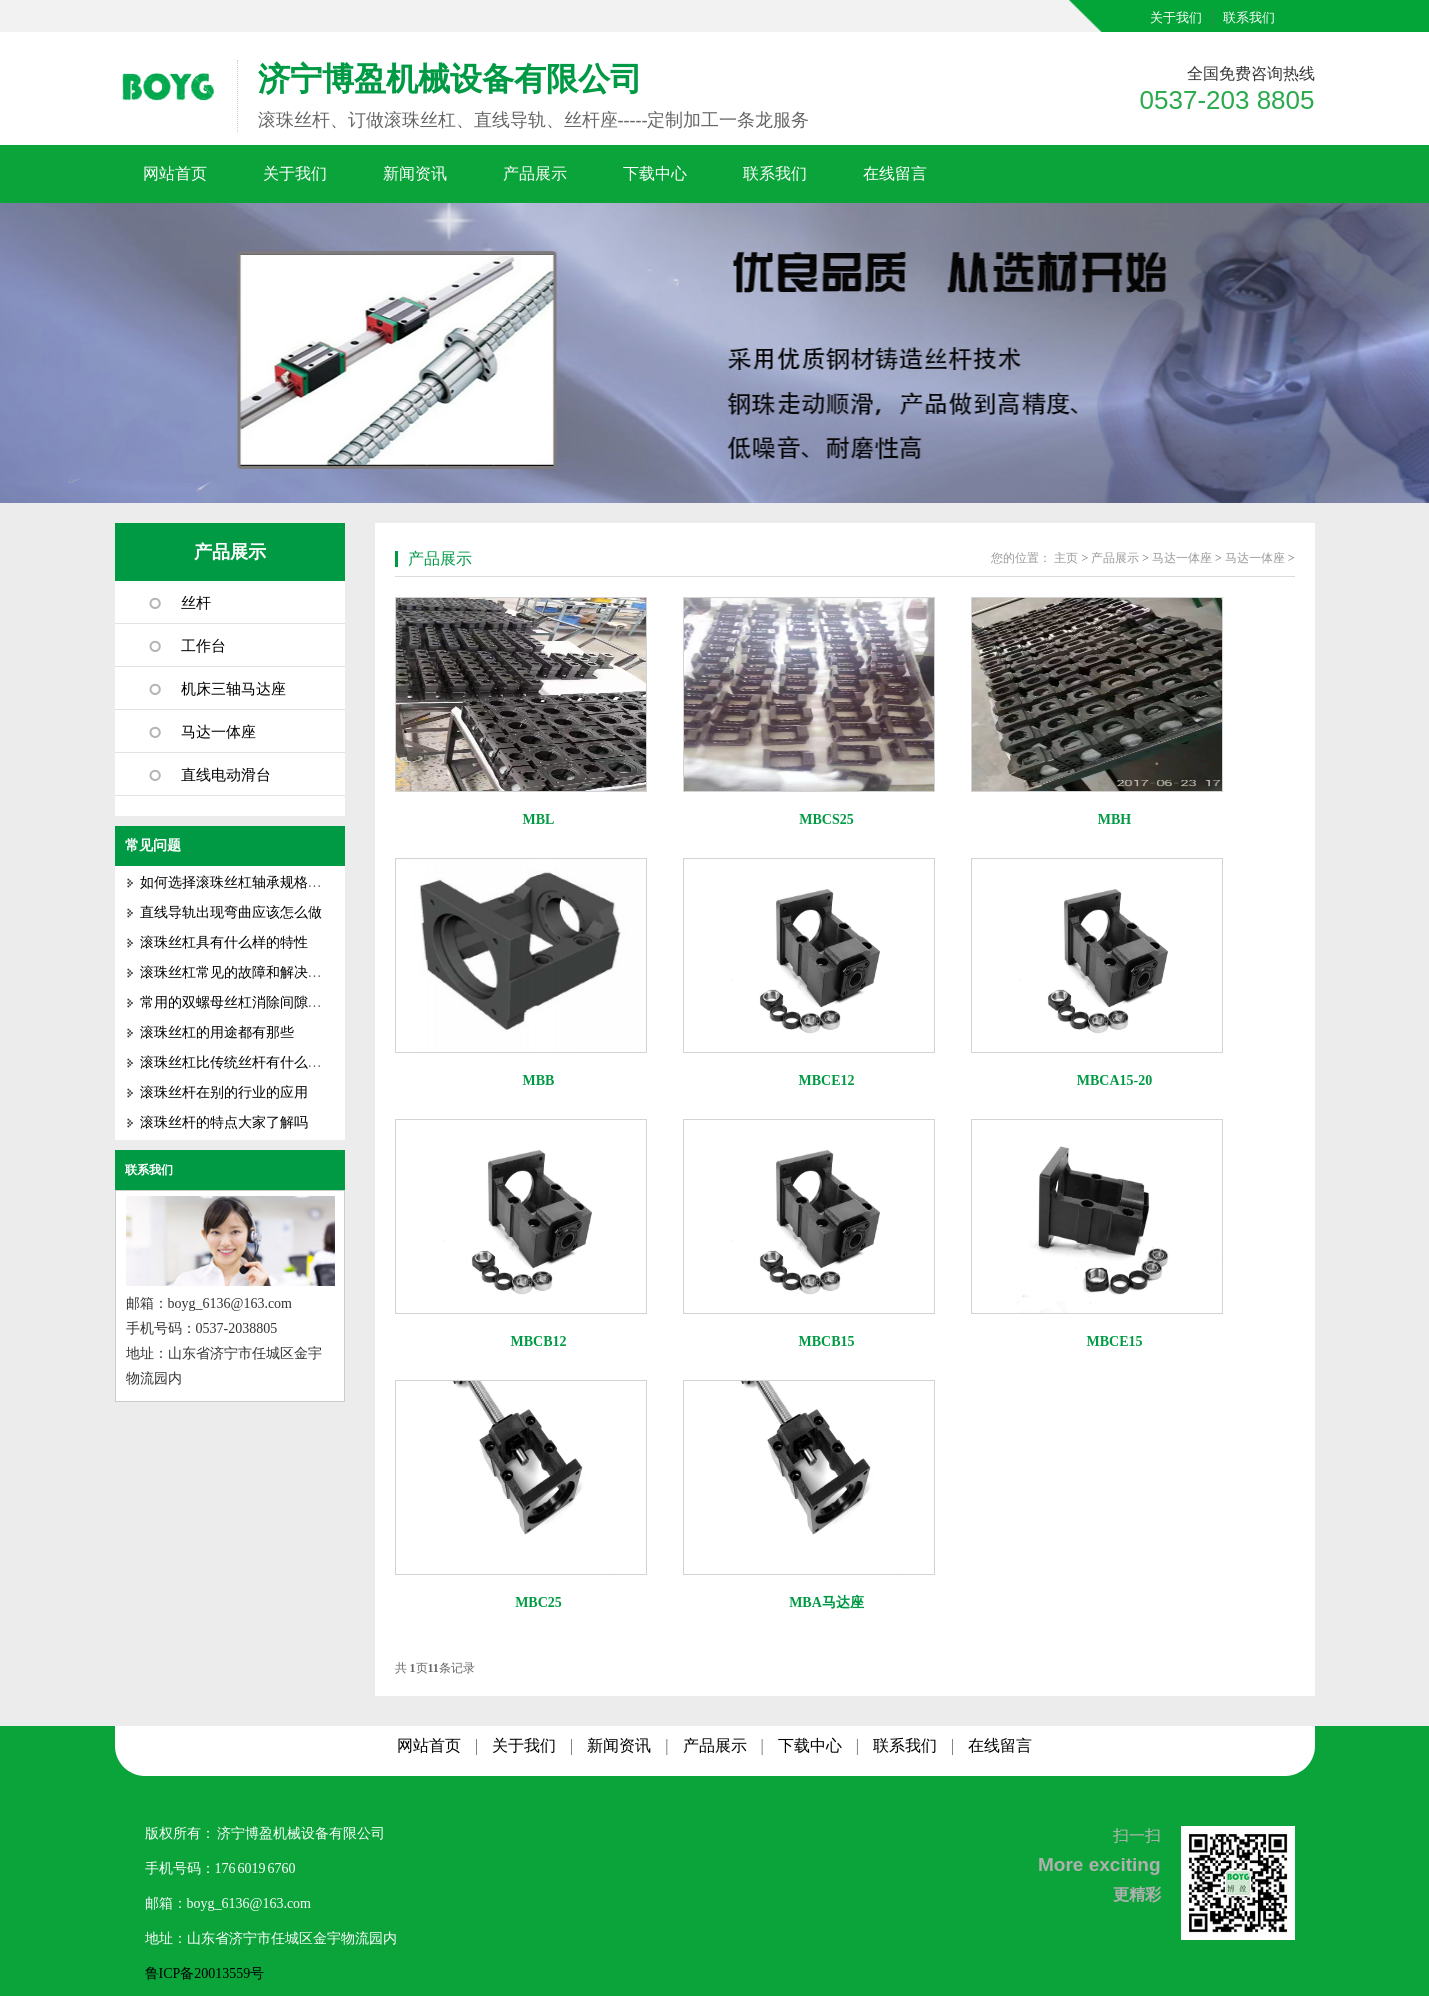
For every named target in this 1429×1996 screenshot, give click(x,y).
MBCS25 (826, 819)
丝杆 (196, 603)
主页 (1066, 558)
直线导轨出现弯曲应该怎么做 (231, 912)
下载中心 (655, 173)
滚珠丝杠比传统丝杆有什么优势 (238, 1062)
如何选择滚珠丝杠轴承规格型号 (238, 882)
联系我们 (1249, 17)
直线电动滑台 (226, 775)
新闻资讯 (415, 173)
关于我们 (1176, 17)
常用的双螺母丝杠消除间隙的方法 (245, 1002)
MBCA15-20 (1114, 1080)
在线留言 (895, 173)
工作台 (203, 646)
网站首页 (175, 173)
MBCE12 (827, 1080)
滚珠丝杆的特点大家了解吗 (224, 1122)
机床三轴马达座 (233, 689)
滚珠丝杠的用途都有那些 (217, 1032)
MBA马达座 (826, 1602)
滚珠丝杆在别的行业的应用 (224, 1092)
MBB (539, 1080)
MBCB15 (827, 1341)
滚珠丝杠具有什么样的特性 (224, 942)
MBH (1114, 819)
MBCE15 (1115, 1341)
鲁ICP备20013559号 (205, 1973)
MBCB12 (539, 1341)
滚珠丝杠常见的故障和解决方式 (238, 972)
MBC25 (538, 1602)
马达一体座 (218, 732)
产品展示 (535, 173)
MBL (539, 819)
